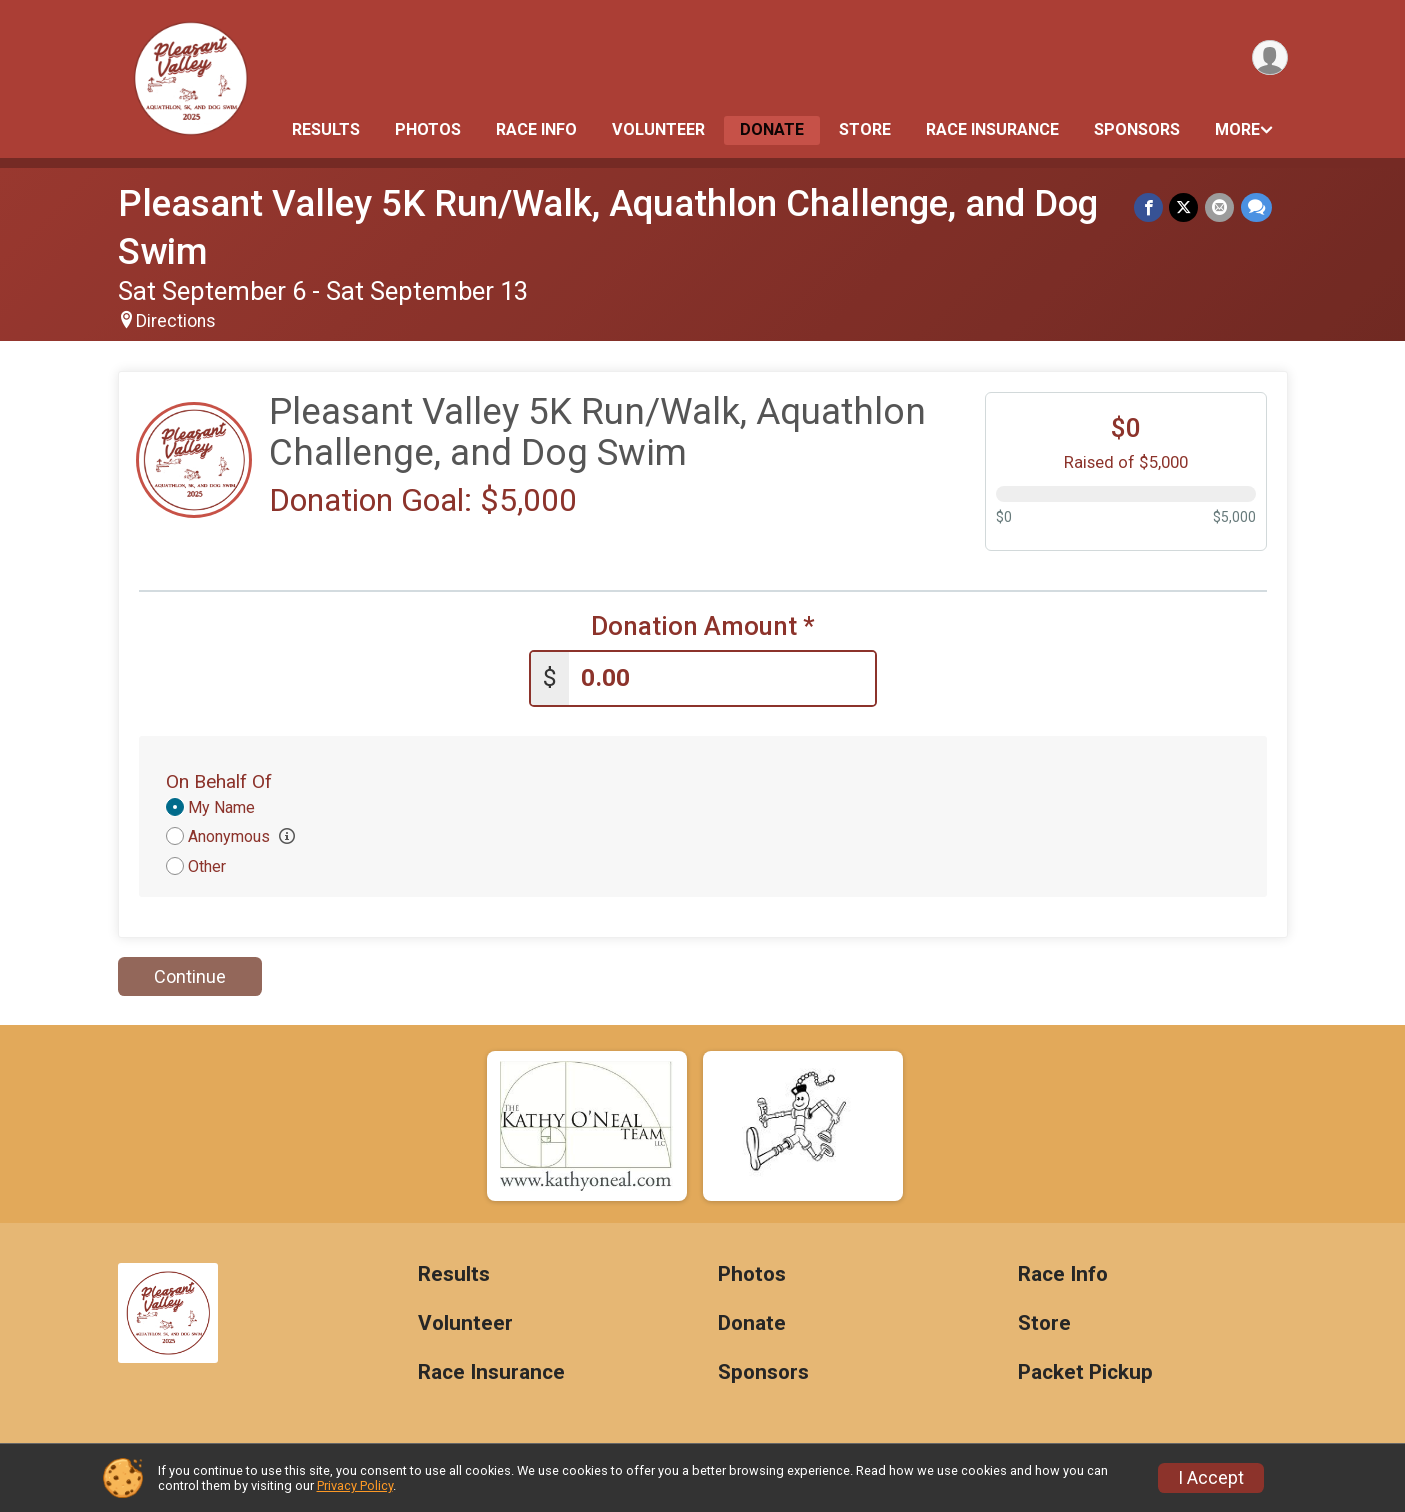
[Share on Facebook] (1150, 207)
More (1237, 129)
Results (326, 129)
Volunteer (658, 129)
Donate (772, 129)
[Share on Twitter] (1185, 207)
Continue (190, 976)
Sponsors (1137, 129)
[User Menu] (1269, 58)
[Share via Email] (1220, 207)
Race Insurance (992, 129)
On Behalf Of (219, 780)
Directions (176, 321)
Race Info (536, 129)
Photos (428, 129)
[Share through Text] (1256, 207)
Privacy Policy (355, 1485)
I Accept (1211, 1478)
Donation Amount (703, 626)
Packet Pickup (1085, 1372)
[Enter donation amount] (722, 678)
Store (865, 129)
